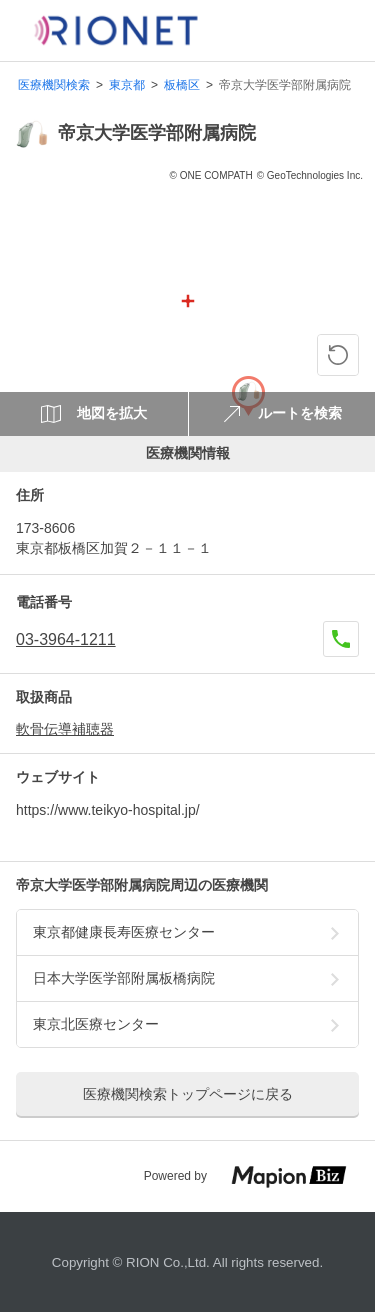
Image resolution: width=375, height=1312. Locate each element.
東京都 (127, 85)
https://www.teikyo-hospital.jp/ (108, 810)
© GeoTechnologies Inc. (310, 175)
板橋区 (182, 85)
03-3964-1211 (66, 639)
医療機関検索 (54, 85)
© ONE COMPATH (211, 175)
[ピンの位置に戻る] (338, 355)
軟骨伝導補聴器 (65, 729)
